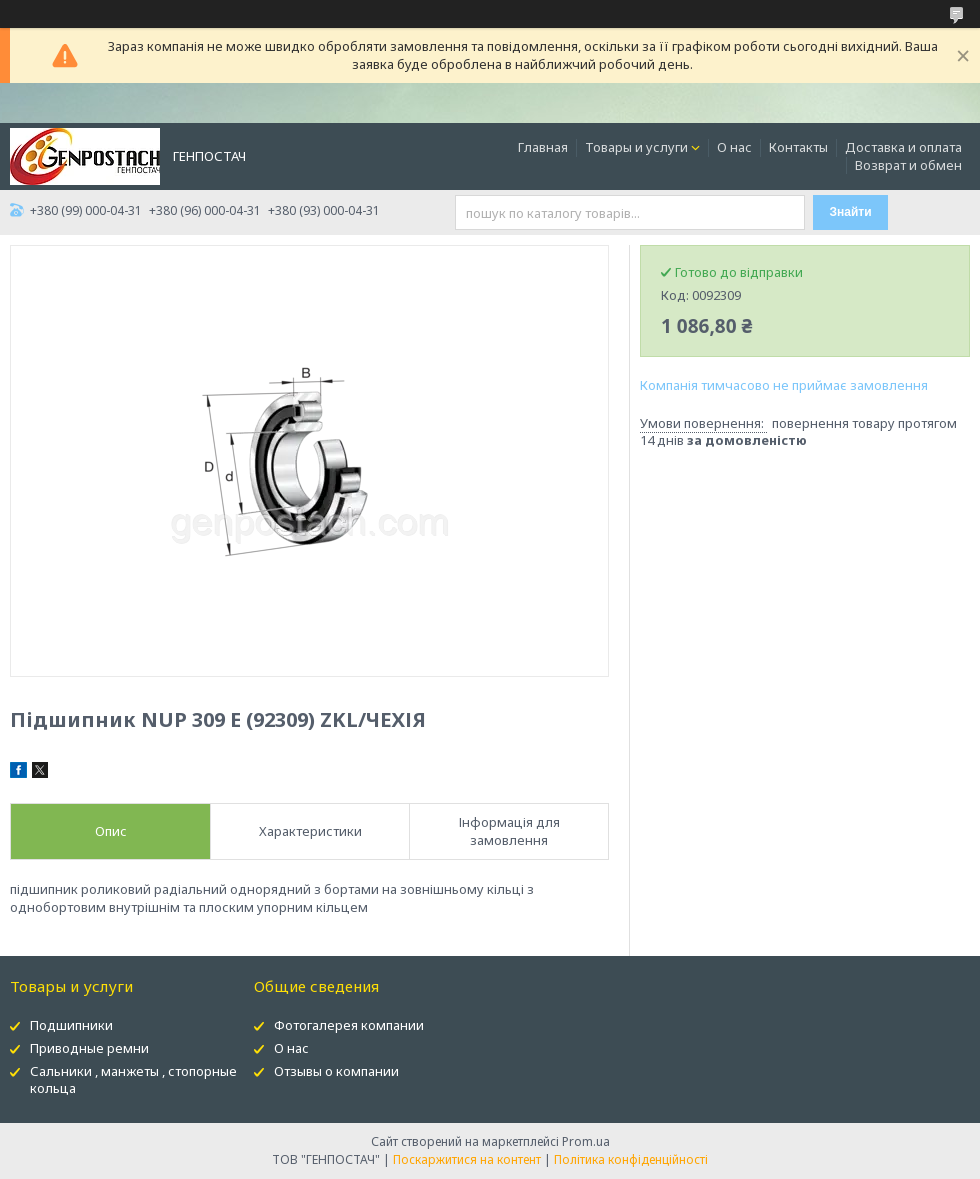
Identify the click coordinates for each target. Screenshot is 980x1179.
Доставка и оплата (903, 147)
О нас (734, 147)
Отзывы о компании (336, 1071)
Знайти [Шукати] (851, 212)
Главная (543, 147)
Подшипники (71, 1025)
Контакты (798, 147)
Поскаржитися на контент (467, 1159)
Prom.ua (586, 1141)
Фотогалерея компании (349, 1025)
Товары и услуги (636, 147)
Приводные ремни (89, 1048)
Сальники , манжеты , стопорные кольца (133, 1079)
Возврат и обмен (908, 165)
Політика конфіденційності (631, 1159)
